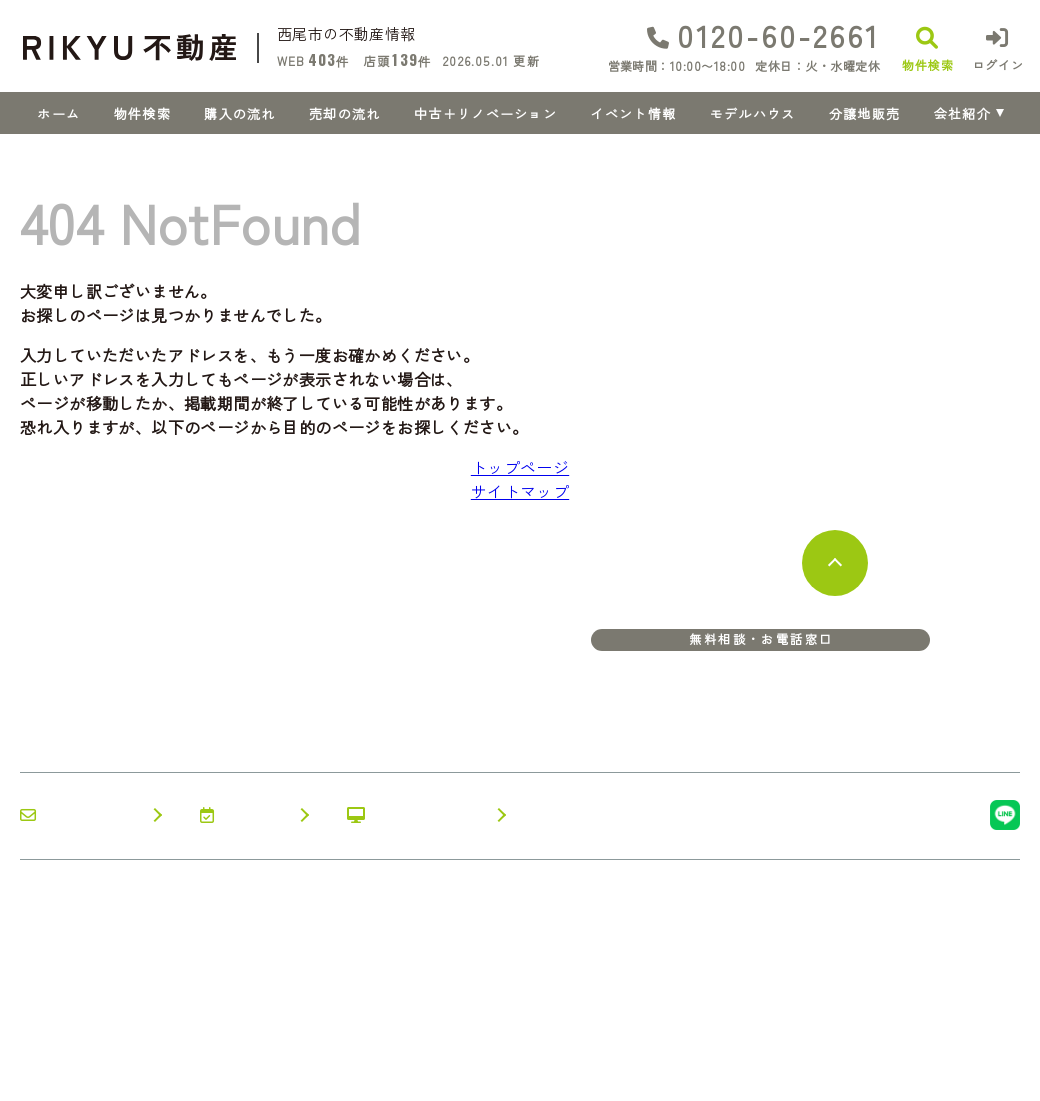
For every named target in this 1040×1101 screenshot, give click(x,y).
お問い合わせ (80, 815)
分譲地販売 (865, 113)
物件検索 (142, 113)
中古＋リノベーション (485, 113)
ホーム (58, 113)
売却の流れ (345, 113)
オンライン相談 (415, 815)
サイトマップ (520, 491)
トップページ (520, 467)
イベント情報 (633, 113)
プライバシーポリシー (277, 1071)
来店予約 (243, 815)
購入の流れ (240, 113)
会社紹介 (962, 113)
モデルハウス (753, 113)
